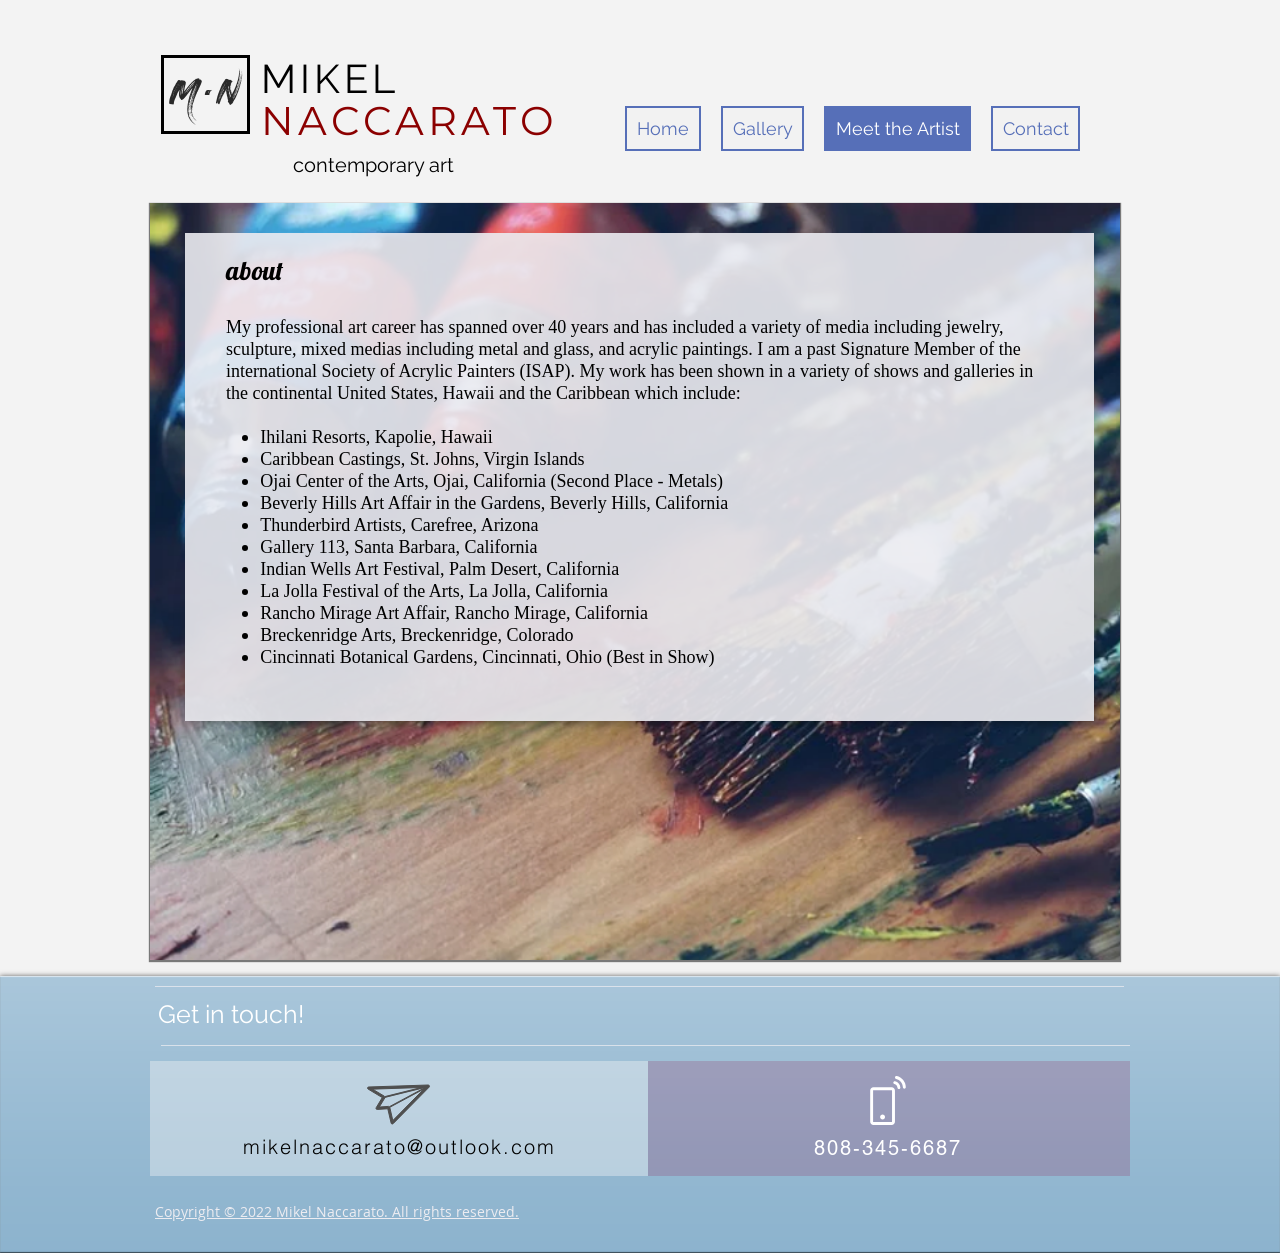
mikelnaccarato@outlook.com (399, 1146)
